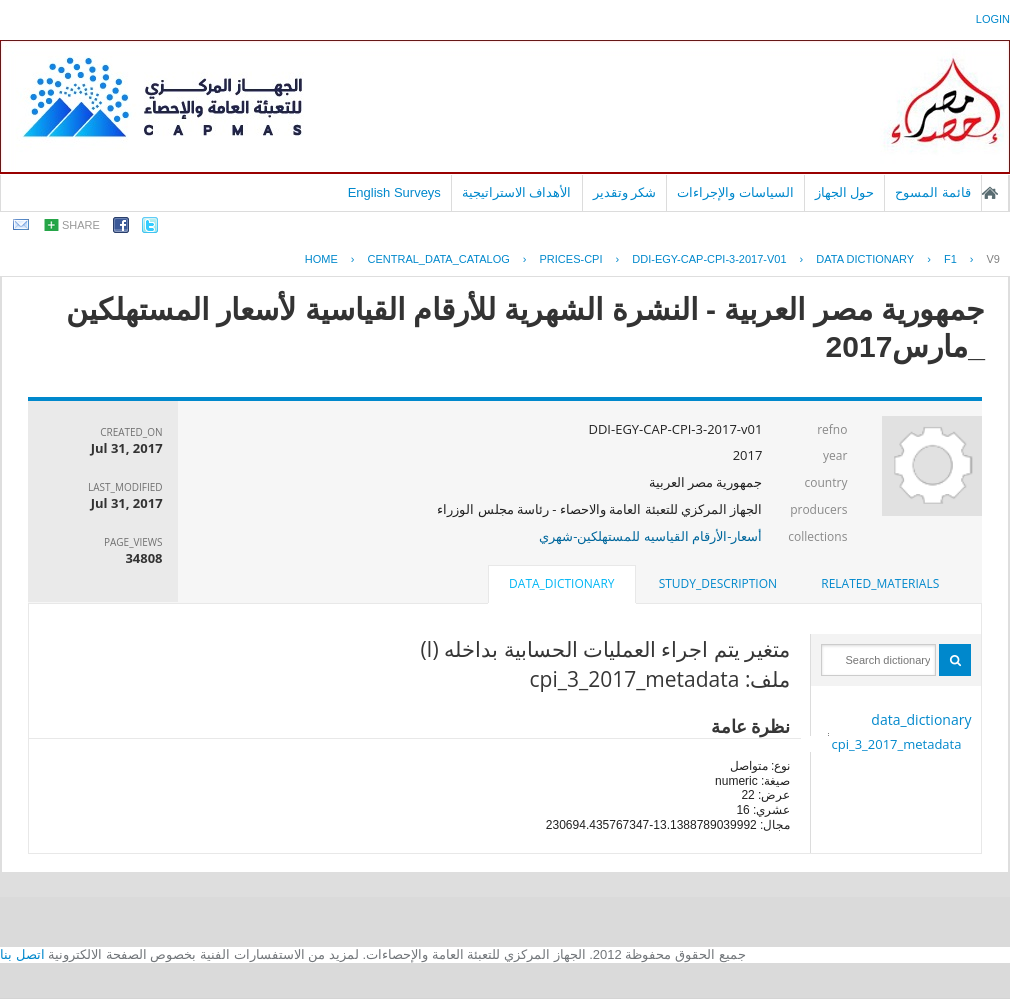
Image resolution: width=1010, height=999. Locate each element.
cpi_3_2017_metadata (896, 744)
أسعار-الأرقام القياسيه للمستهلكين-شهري (650, 536)
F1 (950, 259)
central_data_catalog (439, 259)
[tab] (880, 584)
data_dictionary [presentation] (561, 583)
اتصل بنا (22, 954)
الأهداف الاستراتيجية (517, 192)
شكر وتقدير (625, 192)
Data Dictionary (865, 259)
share (81, 225)
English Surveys (394, 192)
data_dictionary (921, 719)
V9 (993, 259)
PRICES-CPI (571, 259)
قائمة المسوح (933, 192)
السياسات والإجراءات (735, 192)
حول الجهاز (845, 192)
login (993, 19)
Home (321, 259)
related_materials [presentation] (880, 583)
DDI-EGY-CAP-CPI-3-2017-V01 (709, 259)
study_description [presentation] (718, 583)
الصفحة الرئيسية (990, 193)
